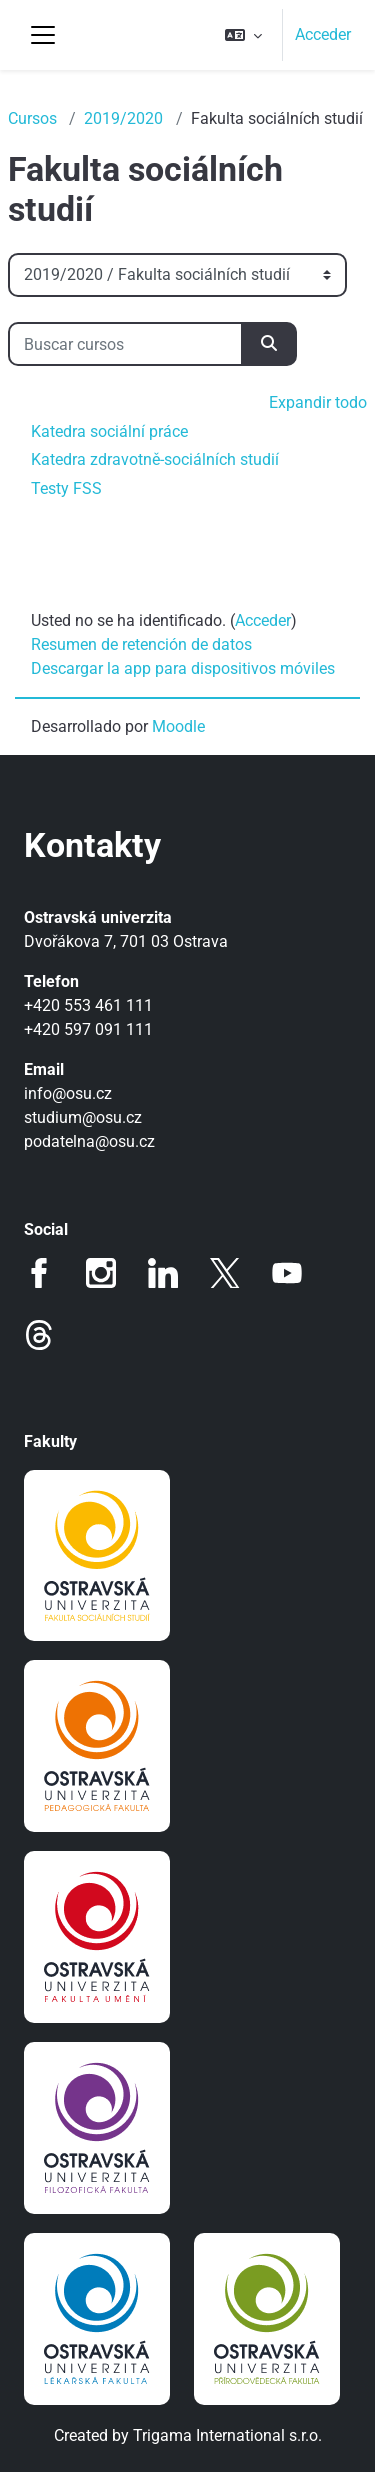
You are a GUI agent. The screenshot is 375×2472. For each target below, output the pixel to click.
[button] (243, 35)
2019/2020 (123, 118)
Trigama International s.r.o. (227, 2435)
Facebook (39, 1273)
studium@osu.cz (83, 1117)
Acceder (323, 34)
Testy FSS (66, 488)
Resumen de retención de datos (141, 644)
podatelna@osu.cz (89, 1141)
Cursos (32, 118)
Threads (39, 1335)
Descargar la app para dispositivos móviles (183, 668)
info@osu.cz (68, 1093)
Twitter (225, 1273)
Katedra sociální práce (109, 431)
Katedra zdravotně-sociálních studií (155, 459)
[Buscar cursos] (125, 344)
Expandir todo (318, 402)
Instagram (101, 1273)
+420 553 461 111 (88, 1005)
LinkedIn (163, 1273)
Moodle (178, 726)
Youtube (287, 1273)
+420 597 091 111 (88, 1029)
